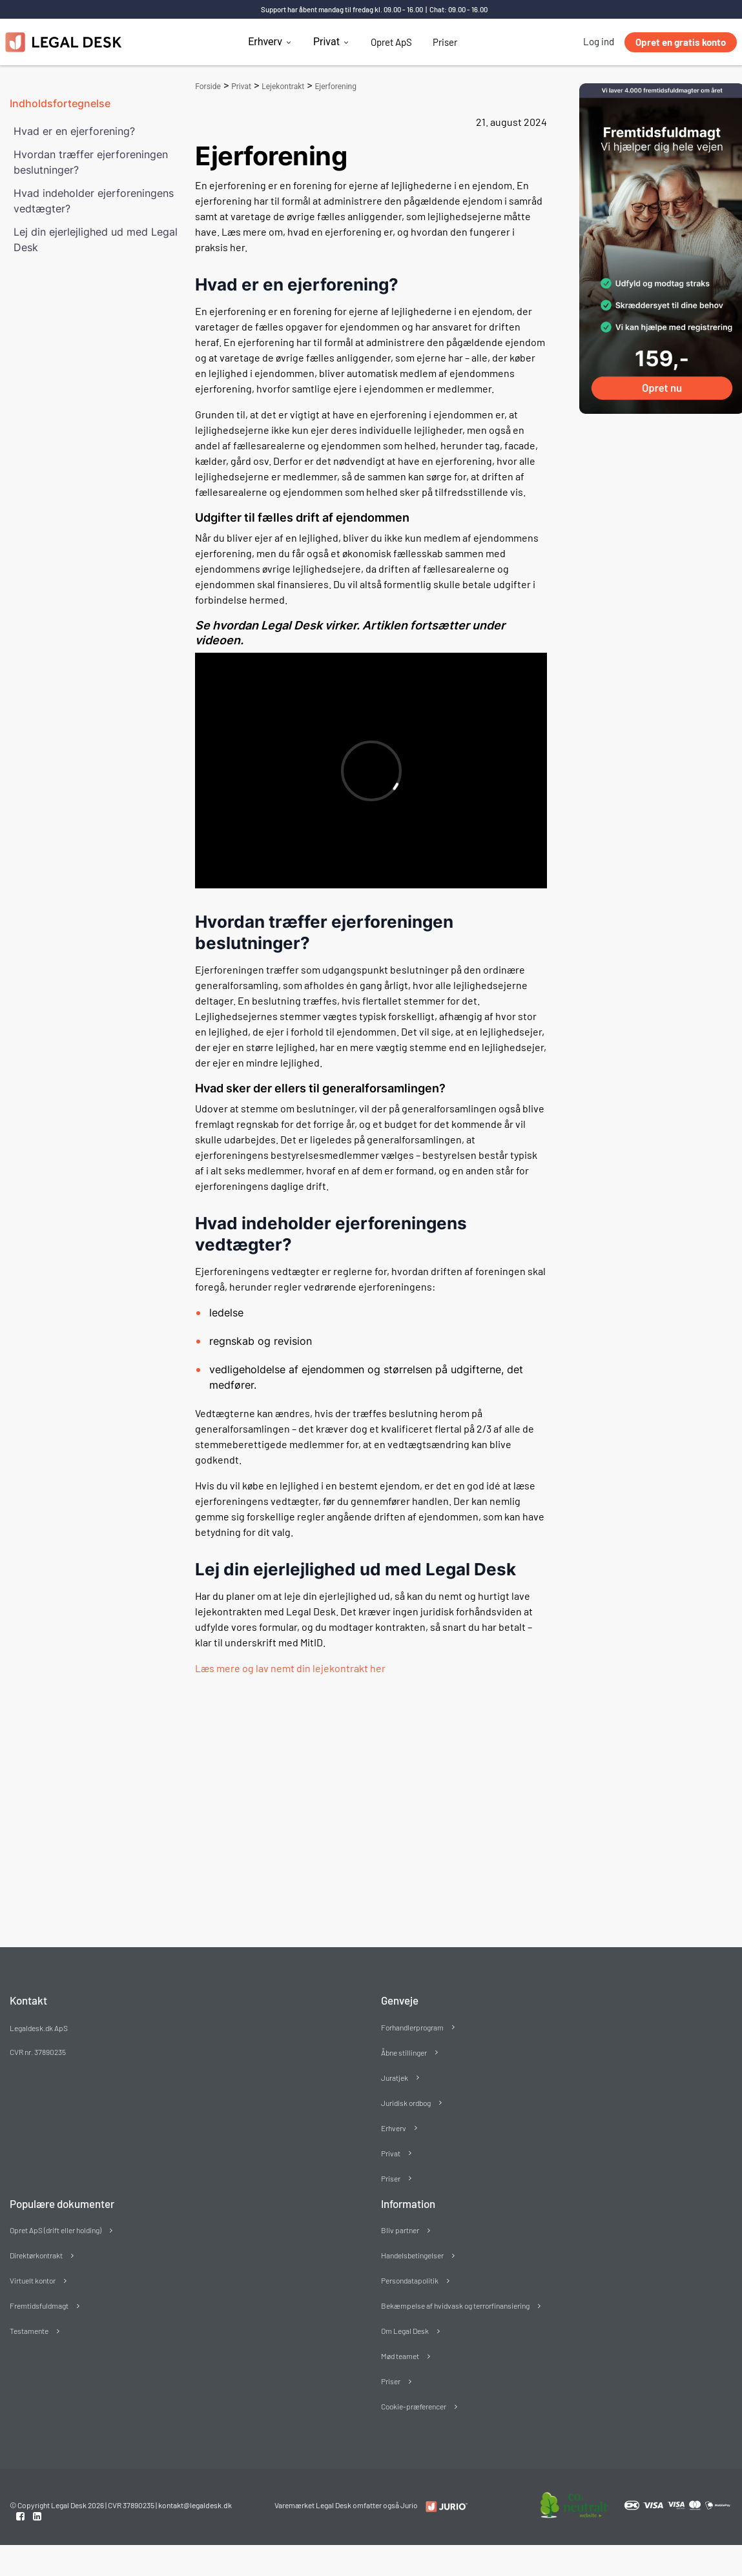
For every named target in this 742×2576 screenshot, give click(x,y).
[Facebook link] (21, 2516)
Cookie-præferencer (413, 2406)
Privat (326, 42)
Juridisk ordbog (406, 2102)
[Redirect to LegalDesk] (443, 2506)
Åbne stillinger (404, 2052)
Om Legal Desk (405, 2330)
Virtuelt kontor (33, 2280)
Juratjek (394, 2077)
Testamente (29, 2330)
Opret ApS (391, 42)
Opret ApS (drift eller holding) (55, 2229)
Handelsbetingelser (412, 2255)
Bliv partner (400, 2229)
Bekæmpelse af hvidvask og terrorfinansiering (455, 2305)
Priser (445, 42)
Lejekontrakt (283, 86)
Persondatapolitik (409, 2280)
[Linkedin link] (37, 2516)
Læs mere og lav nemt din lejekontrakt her (290, 1668)
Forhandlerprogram (412, 2027)
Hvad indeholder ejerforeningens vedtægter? (94, 201)
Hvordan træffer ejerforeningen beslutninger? (91, 162)
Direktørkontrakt (36, 2255)
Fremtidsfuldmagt (39, 2305)
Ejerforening (335, 86)
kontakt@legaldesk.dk (195, 2505)
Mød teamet (400, 2355)
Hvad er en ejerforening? (74, 131)
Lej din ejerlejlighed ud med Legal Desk (96, 239)
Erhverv (265, 42)
